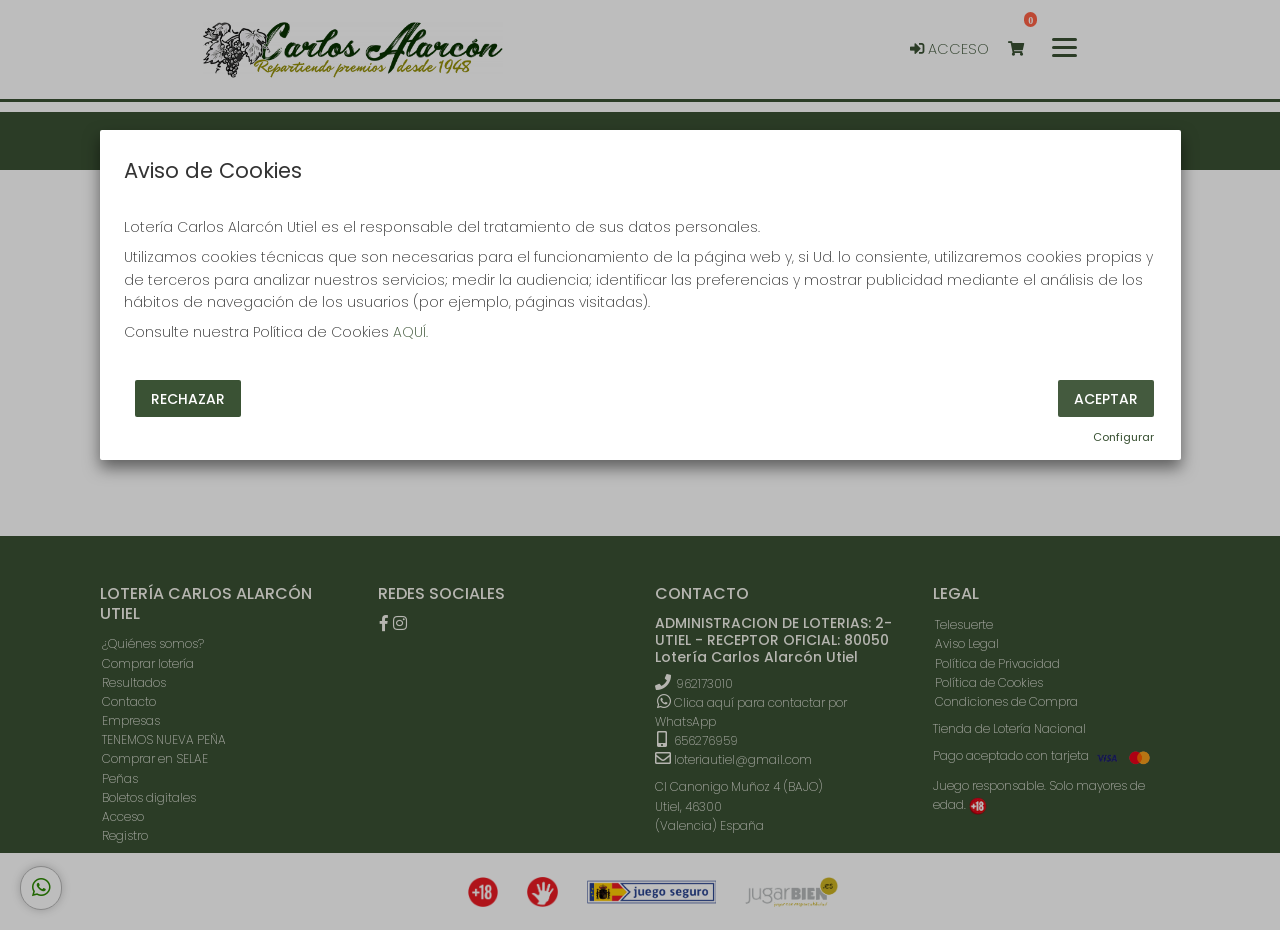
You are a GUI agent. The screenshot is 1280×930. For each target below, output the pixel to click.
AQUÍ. (410, 332)
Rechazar (188, 398)
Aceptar (1106, 398)
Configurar (1123, 437)
